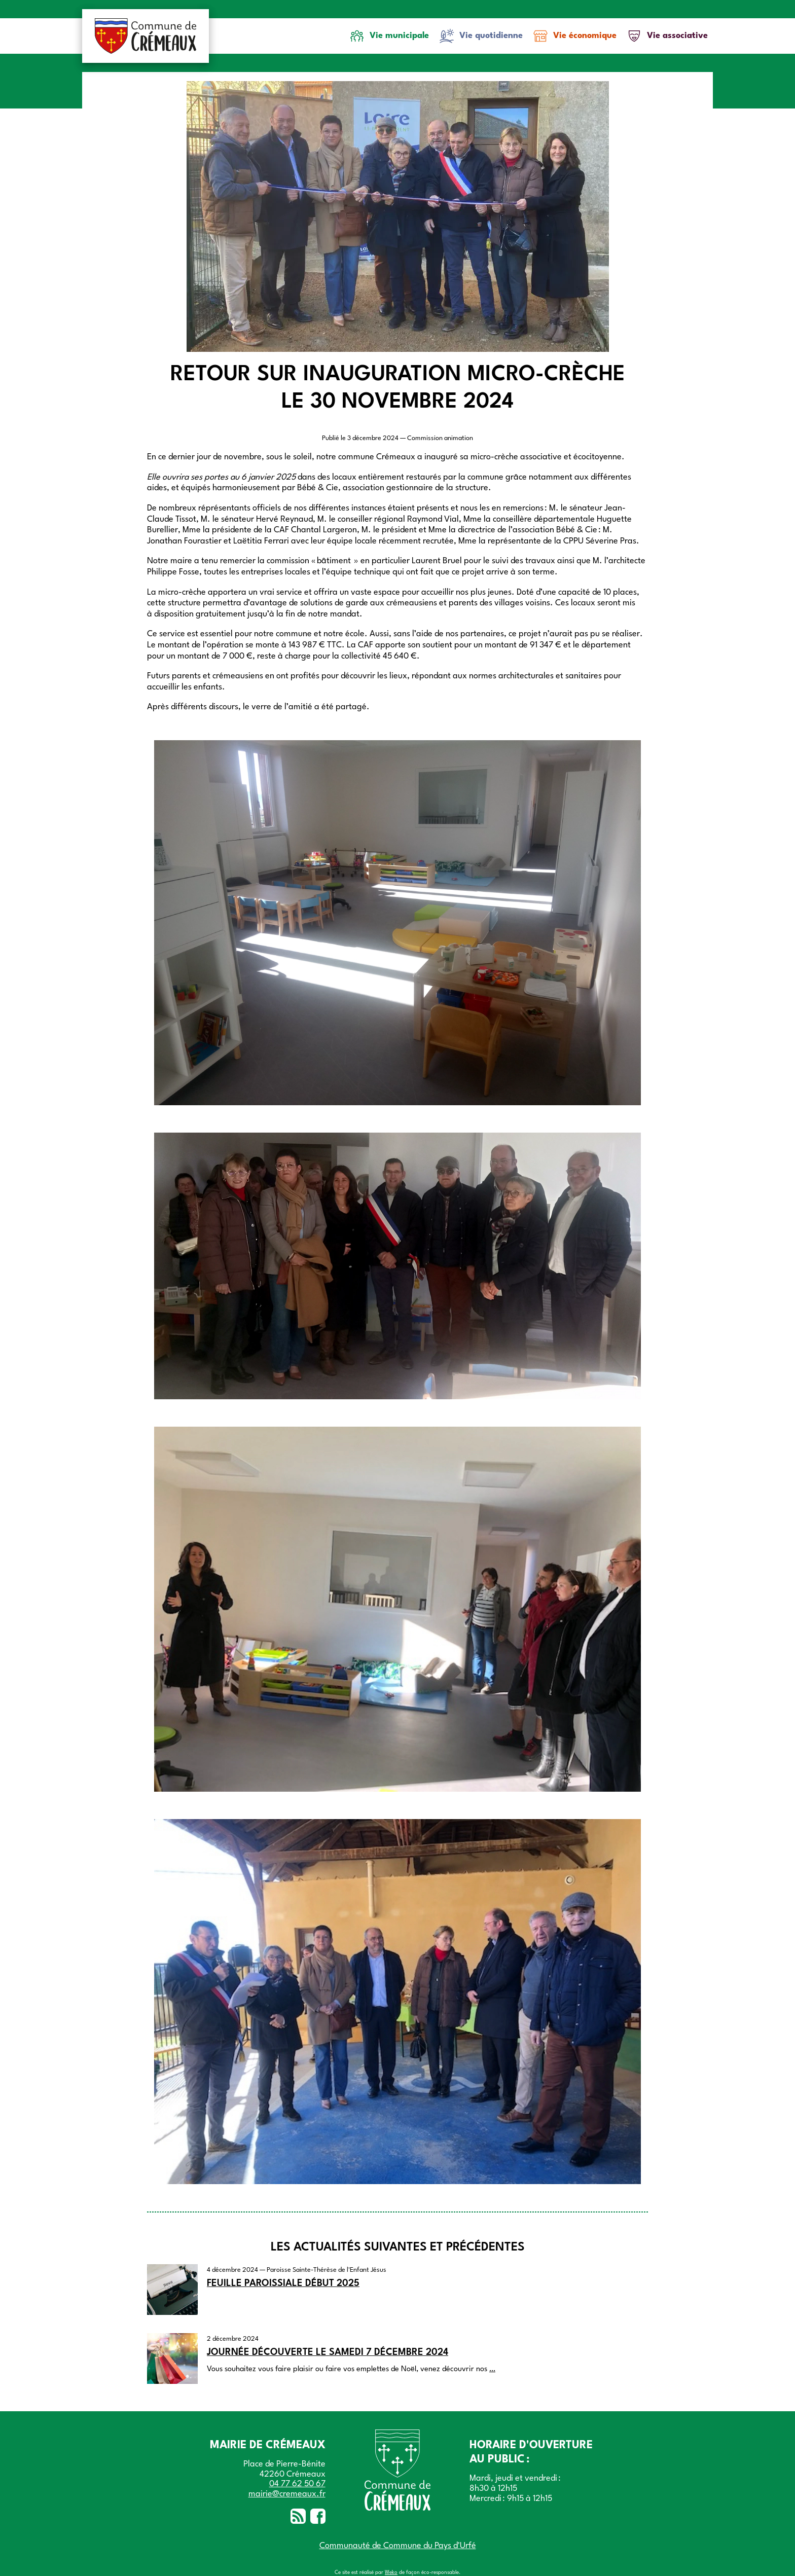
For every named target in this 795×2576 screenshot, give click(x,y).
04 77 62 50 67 (297, 2484)
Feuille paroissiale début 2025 (283, 2283)
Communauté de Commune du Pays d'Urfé (397, 2546)
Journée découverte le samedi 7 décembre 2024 (327, 2352)
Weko (391, 2572)
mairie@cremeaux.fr (287, 2494)
